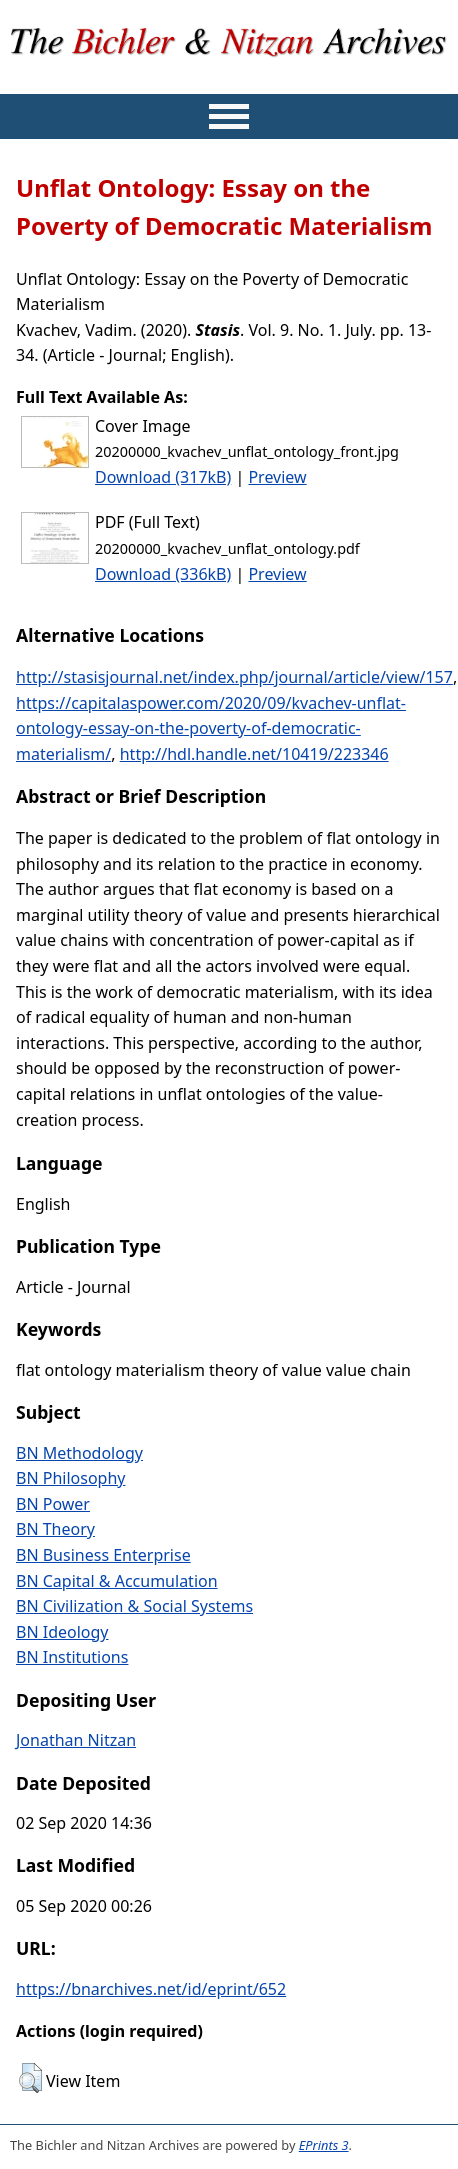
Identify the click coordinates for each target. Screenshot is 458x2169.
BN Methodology (79, 1453)
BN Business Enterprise (103, 1555)
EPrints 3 (324, 2145)
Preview (277, 477)
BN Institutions (72, 1657)
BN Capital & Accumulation (117, 1581)
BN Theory (55, 1529)
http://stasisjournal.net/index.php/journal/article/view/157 (234, 677)
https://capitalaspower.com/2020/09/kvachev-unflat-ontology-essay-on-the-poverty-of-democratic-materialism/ (211, 728)
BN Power (53, 1504)
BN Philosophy (70, 1478)
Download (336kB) (163, 574)
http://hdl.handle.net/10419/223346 (254, 754)
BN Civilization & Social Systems (134, 1606)
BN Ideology (62, 1632)
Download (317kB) (163, 477)
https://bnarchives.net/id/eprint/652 (151, 1989)
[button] (30, 2078)
